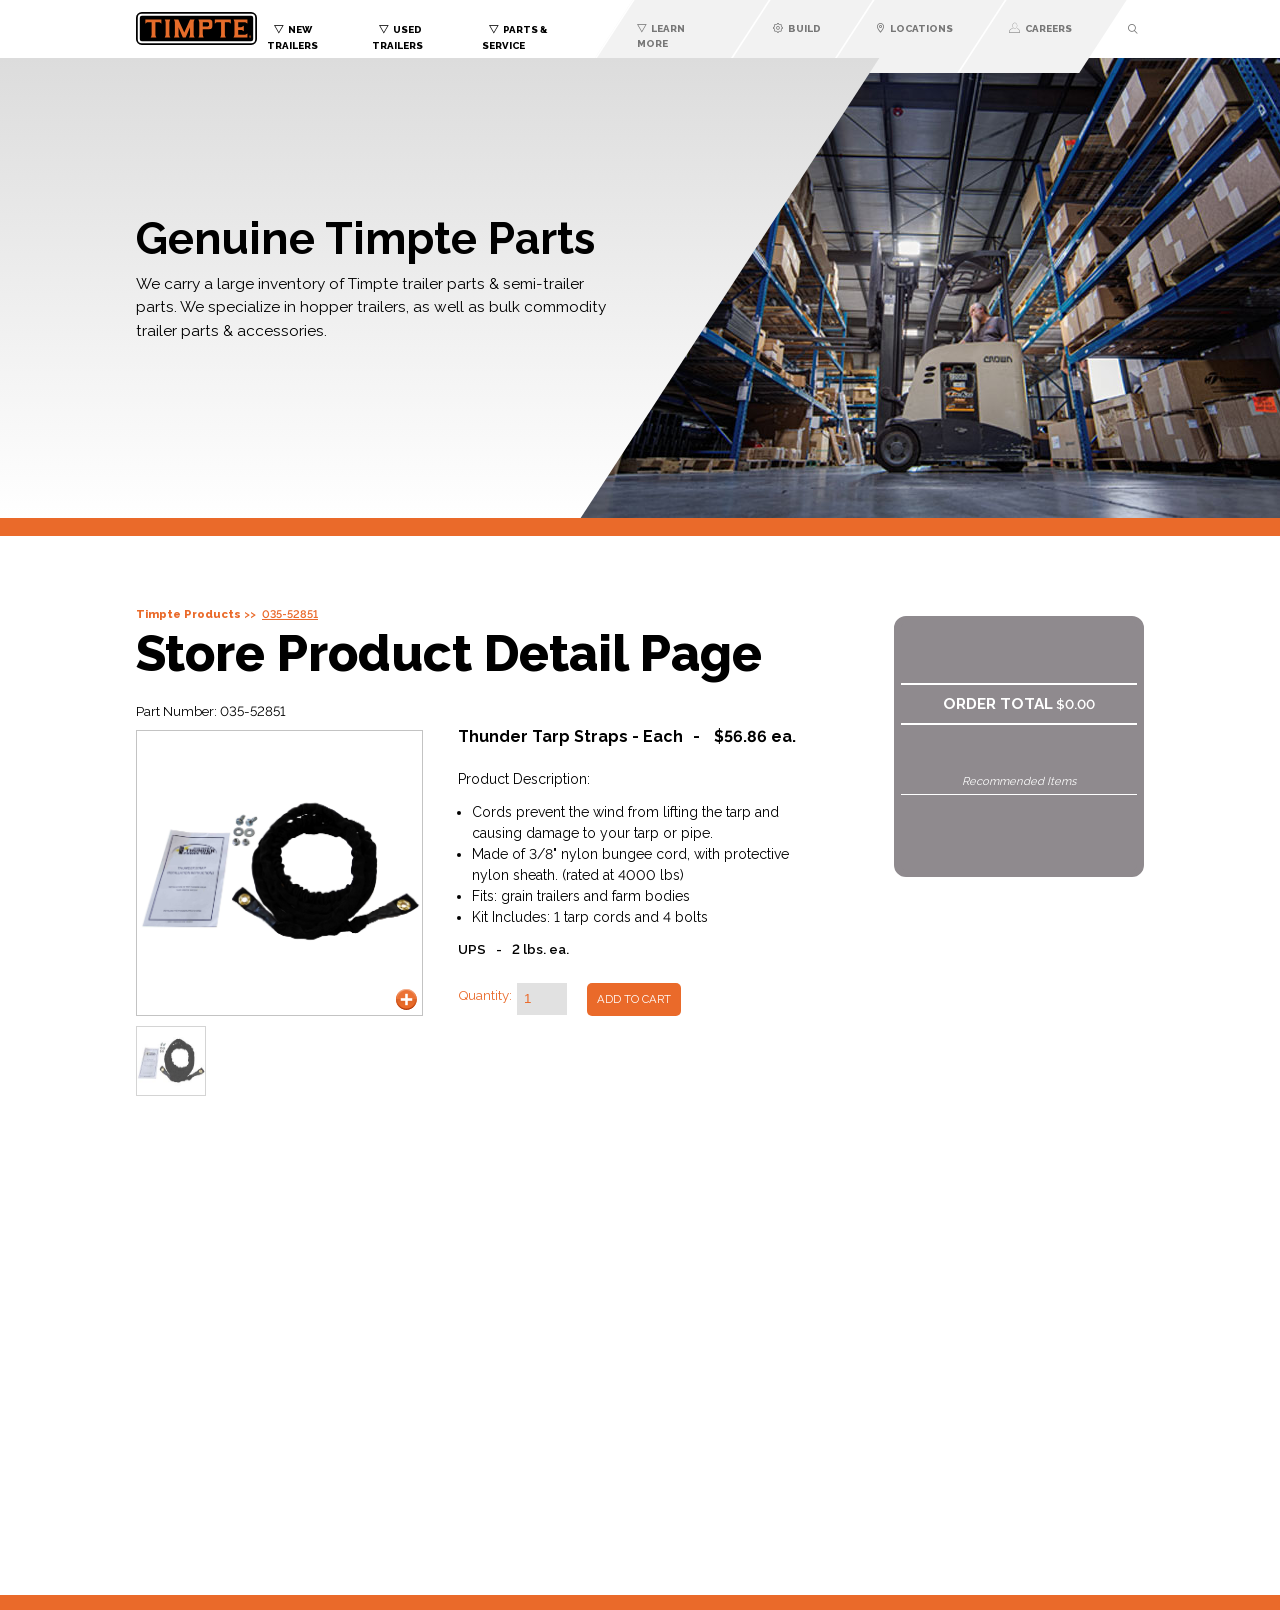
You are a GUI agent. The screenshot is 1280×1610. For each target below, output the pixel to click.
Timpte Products (188, 614)
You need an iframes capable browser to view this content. (640, 1380)
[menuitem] (319, 33)
